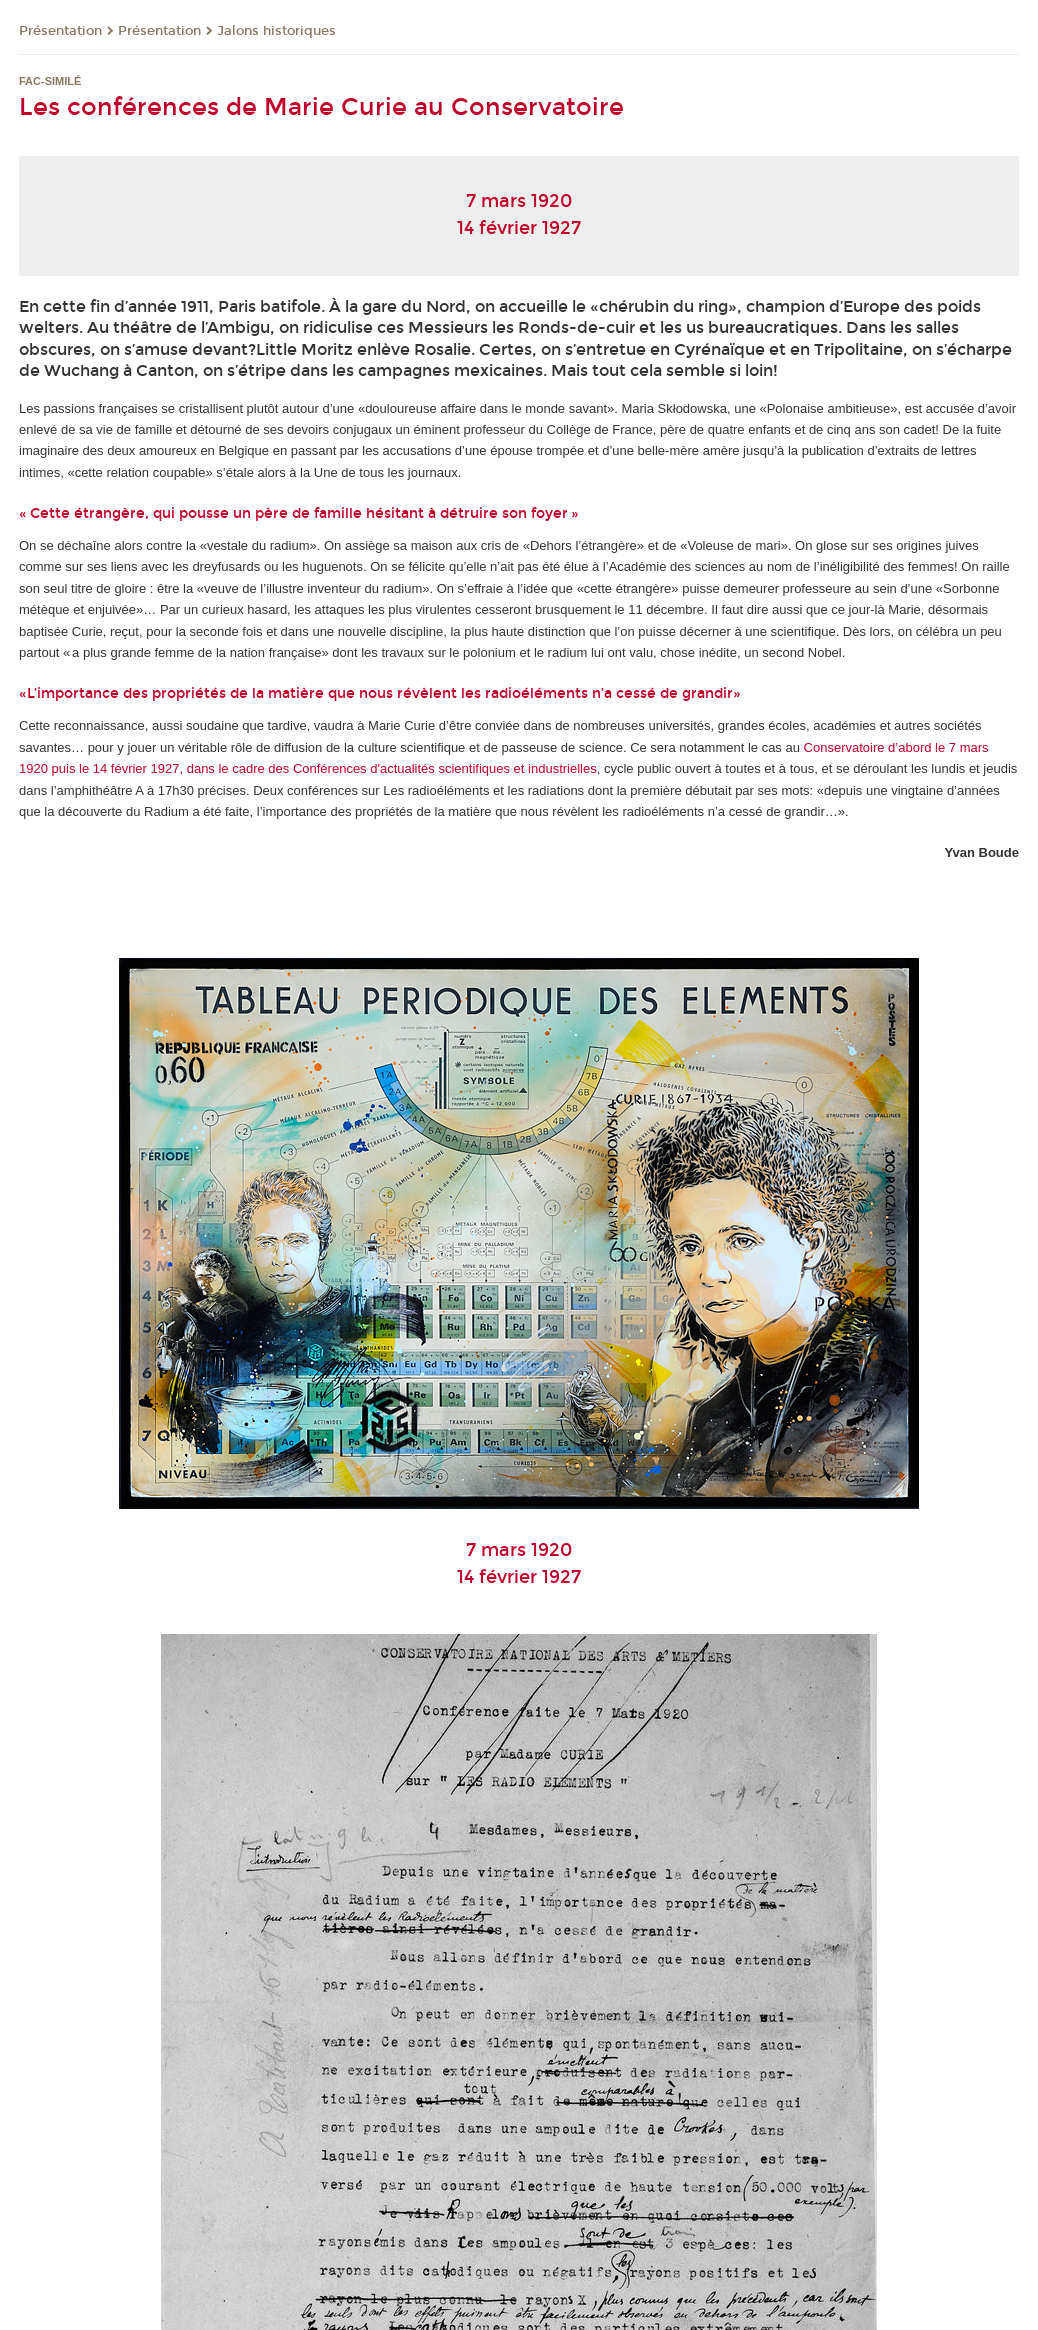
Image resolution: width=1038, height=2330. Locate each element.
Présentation (60, 31)
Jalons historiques (276, 31)
